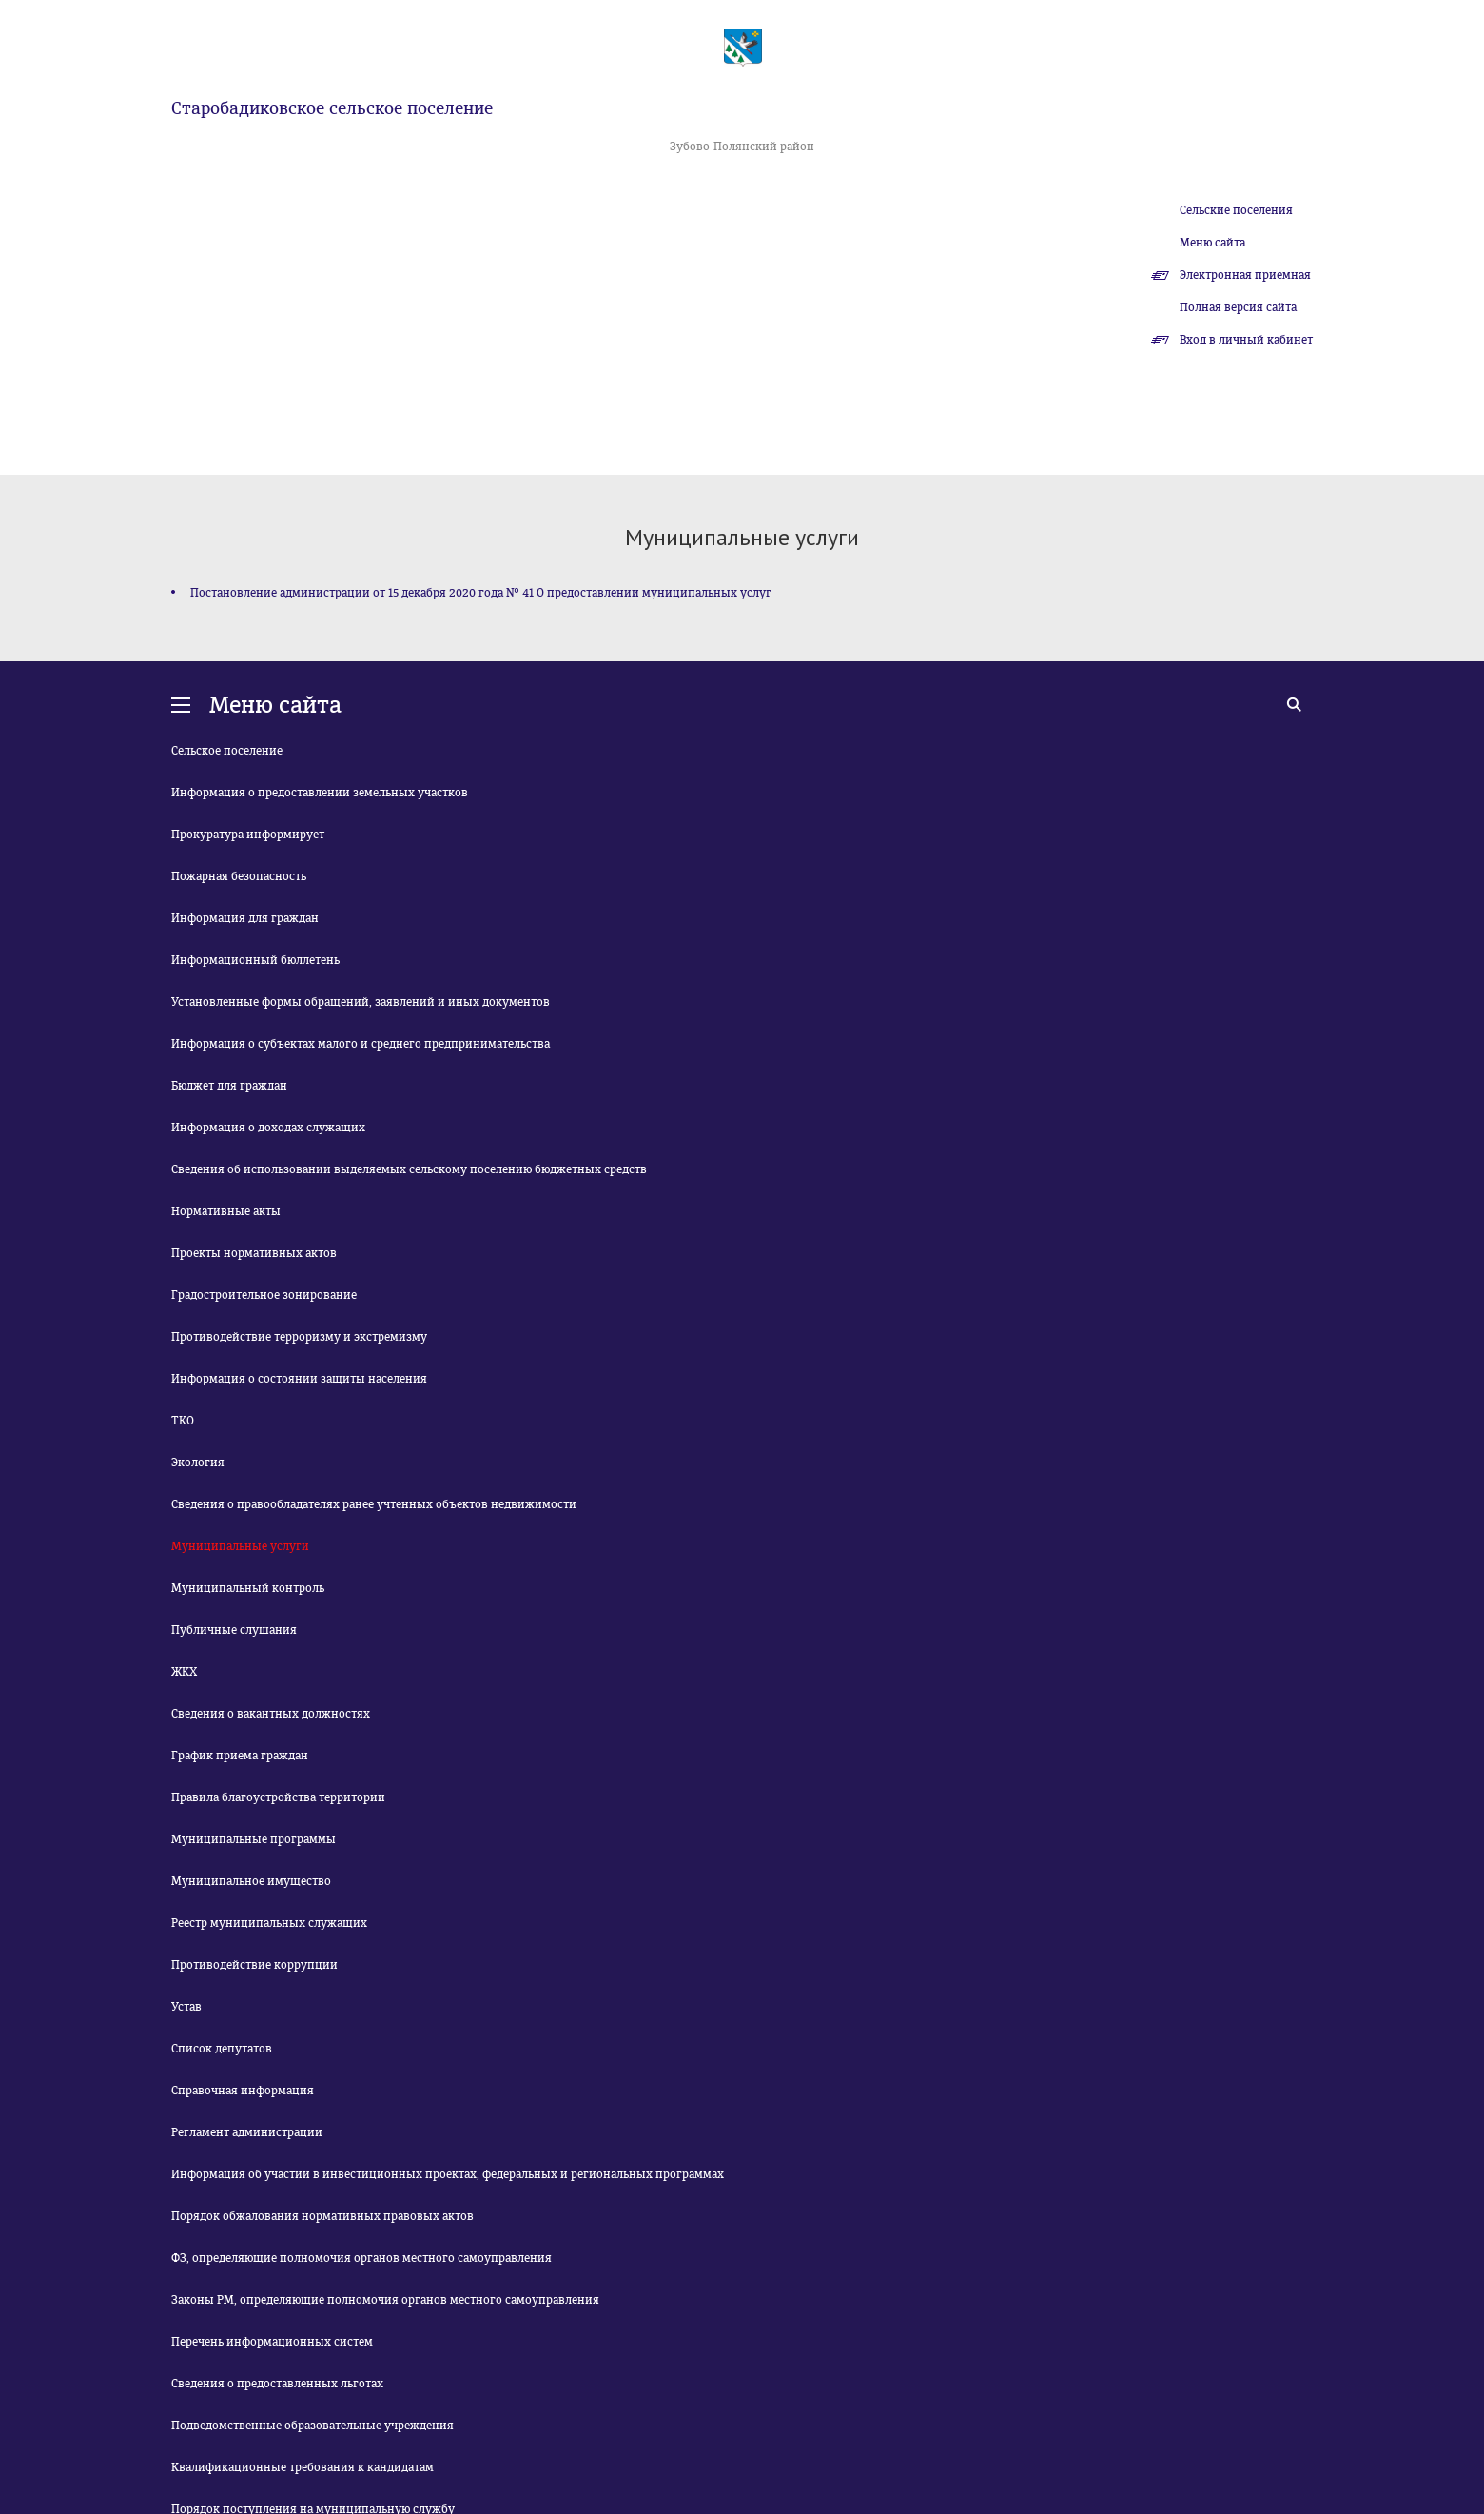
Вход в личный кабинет (1246, 339)
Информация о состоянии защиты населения (299, 1378)
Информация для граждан (245, 918)
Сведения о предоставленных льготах (277, 2383)
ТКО (182, 1420)
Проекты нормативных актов (254, 1253)
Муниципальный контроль (247, 1588)
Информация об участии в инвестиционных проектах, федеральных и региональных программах (447, 2174)
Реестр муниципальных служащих (269, 1923)
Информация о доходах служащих (268, 1127)
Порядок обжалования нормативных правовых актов (322, 2216)
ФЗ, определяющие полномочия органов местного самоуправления (361, 2258)
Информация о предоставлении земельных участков (319, 792)
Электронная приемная (1245, 275)
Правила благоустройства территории (278, 1797)
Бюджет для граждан (229, 1085)
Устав (186, 2006)
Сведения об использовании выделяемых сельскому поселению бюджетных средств (409, 1169)
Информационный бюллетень (255, 960)
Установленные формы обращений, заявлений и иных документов (360, 1002)
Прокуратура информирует (247, 834)
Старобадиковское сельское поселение (332, 108)
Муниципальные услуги (240, 1546)
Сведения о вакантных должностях (270, 1713)
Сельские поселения (1236, 210)
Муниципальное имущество (251, 1881)
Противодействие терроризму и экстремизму (299, 1337)
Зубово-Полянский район (742, 146)
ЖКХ (184, 1672)
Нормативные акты (226, 1211)
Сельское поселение (227, 750)
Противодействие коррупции (254, 1965)
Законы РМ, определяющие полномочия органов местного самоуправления (385, 2300)
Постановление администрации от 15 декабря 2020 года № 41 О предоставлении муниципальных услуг (480, 592)
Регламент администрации (246, 2132)
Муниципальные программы (253, 1839)
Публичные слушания (234, 1630)
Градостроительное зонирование (264, 1295)
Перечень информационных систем (272, 2341)
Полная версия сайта (1238, 307)
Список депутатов (221, 2048)
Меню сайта (1212, 242)
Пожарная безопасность (238, 876)
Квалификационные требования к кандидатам (302, 2467)
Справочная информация (242, 2090)
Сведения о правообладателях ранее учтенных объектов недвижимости (373, 1504)
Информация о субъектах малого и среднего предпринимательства (360, 1044)
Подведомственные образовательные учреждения (312, 2425)
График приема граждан (239, 1755)
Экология (198, 1462)
